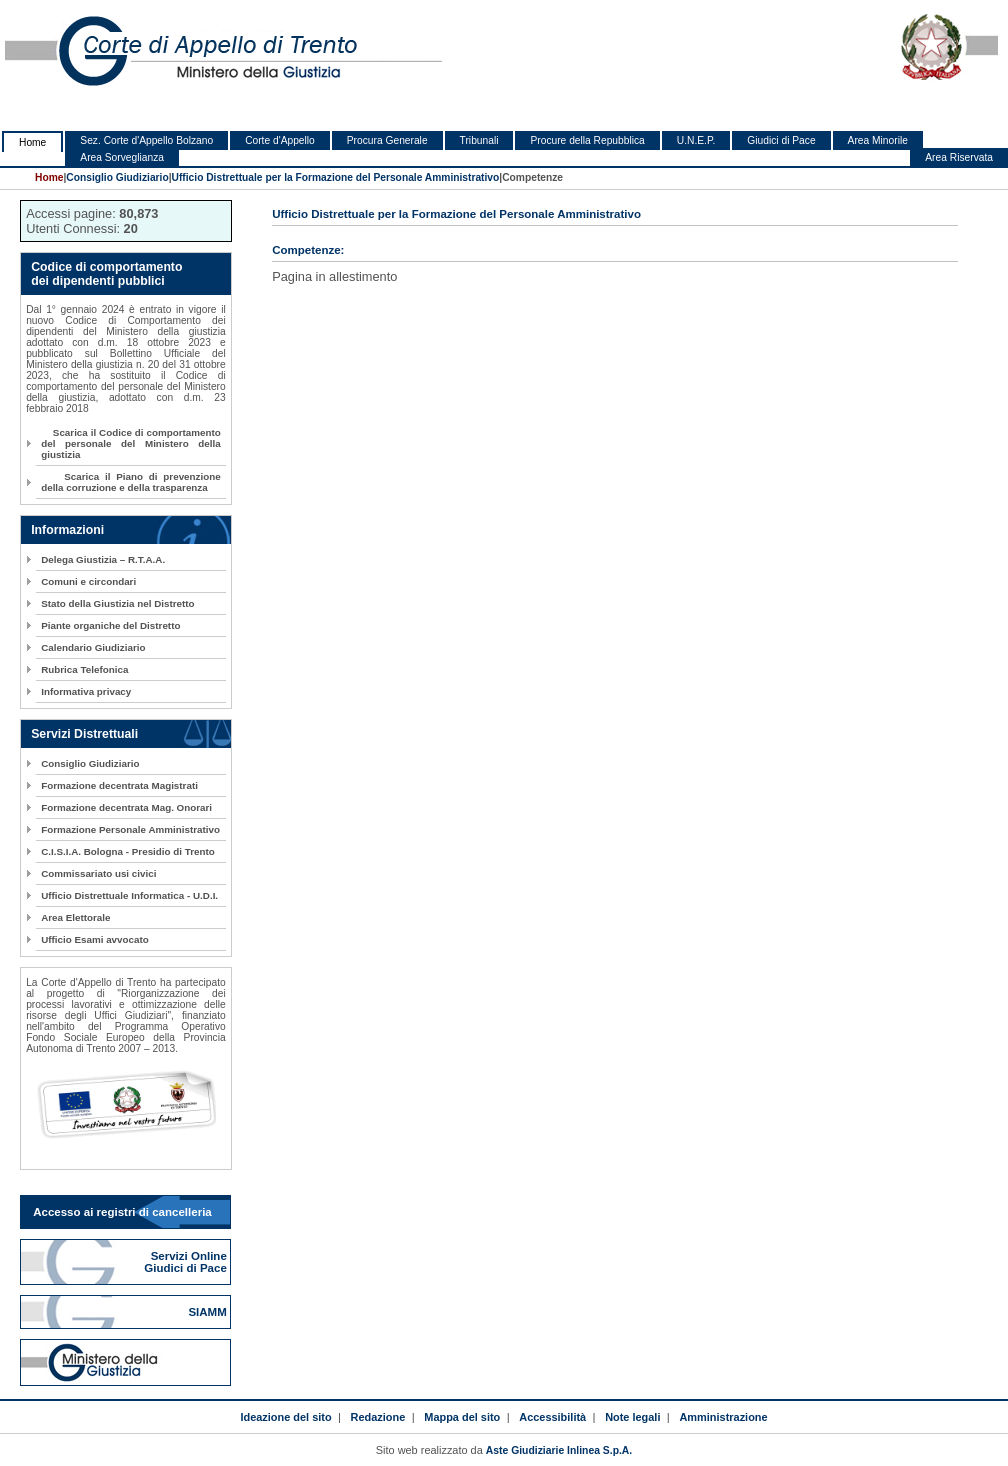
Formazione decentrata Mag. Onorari (126, 807)
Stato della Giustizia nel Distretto (117, 603)
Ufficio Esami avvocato (95, 939)
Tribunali (479, 140)
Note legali (632, 1417)
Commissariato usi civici (98, 873)
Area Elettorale (75, 917)
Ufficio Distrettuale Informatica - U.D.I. (129, 895)
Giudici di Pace (781, 140)
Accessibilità (552, 1417)
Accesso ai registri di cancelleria (122, 1212)
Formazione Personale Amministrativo (130, 829)
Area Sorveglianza (122, 157)
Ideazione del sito (285, 1417)
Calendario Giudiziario (93, 647)
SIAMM (209, 1312)
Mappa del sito (462, 1417)
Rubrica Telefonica (84, 669)
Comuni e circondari (88, 581)
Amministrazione (723, 1417)
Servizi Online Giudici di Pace (187, 1262)
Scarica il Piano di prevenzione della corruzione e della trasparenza (131, 482)
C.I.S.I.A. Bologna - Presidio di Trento (128, 851)
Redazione (378, 1417)
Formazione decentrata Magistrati (119, 785)
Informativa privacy (86, 691)
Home (32, 142)
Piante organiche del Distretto (110, 625)
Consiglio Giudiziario (117, 177)
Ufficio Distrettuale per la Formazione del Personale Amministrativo (336, 177)
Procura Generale (387, 140)
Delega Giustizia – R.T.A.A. (103, 559)
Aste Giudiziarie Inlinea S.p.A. (559, 1450)
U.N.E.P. (696, 140)
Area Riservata (959, 157)
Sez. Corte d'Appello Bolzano (146, 140)
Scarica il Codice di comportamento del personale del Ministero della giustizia (131, 443)
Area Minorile (878, 140)
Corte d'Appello (280, 140)
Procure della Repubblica (587, 140)
